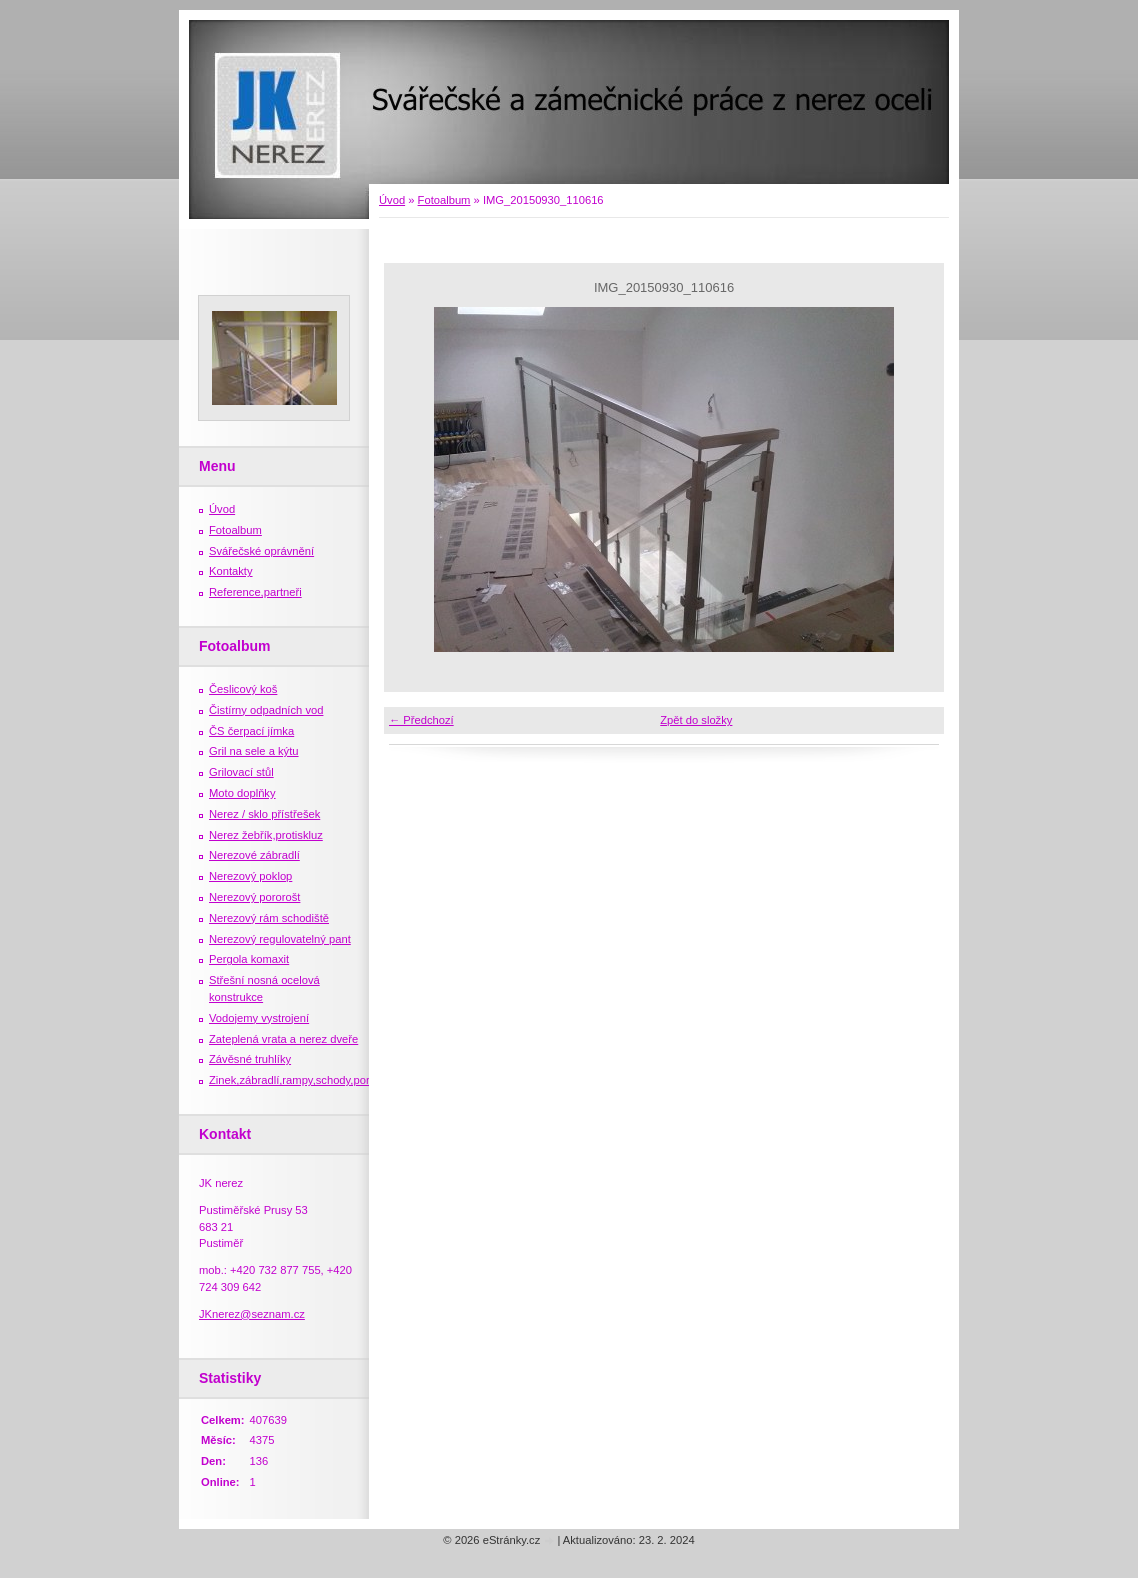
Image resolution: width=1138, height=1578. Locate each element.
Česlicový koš (243, 689)
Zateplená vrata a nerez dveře (283, 1039)
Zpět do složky (696, 720)
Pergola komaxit (249, 959)
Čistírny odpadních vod (266, 710)
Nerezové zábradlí (254, 855)
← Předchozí (421, 720)
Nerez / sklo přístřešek (264, 814)
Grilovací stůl (241, 772)
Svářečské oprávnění (261, 551)
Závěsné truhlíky (250, 1059)
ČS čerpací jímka (251, 731)
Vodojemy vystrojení (259, 1018)
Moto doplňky (242, 793)
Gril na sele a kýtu (254, 751)
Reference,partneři (255, 592)
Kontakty (231, 571)
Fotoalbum (444, 200)
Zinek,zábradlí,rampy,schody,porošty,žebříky (318, 1080)
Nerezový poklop (250, 876)
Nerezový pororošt (254, 897)
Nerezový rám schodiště (269, 918)
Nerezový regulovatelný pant (280, 939)
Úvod (392, 200)
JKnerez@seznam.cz (252, 1314)
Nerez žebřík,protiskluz (266, 835)
